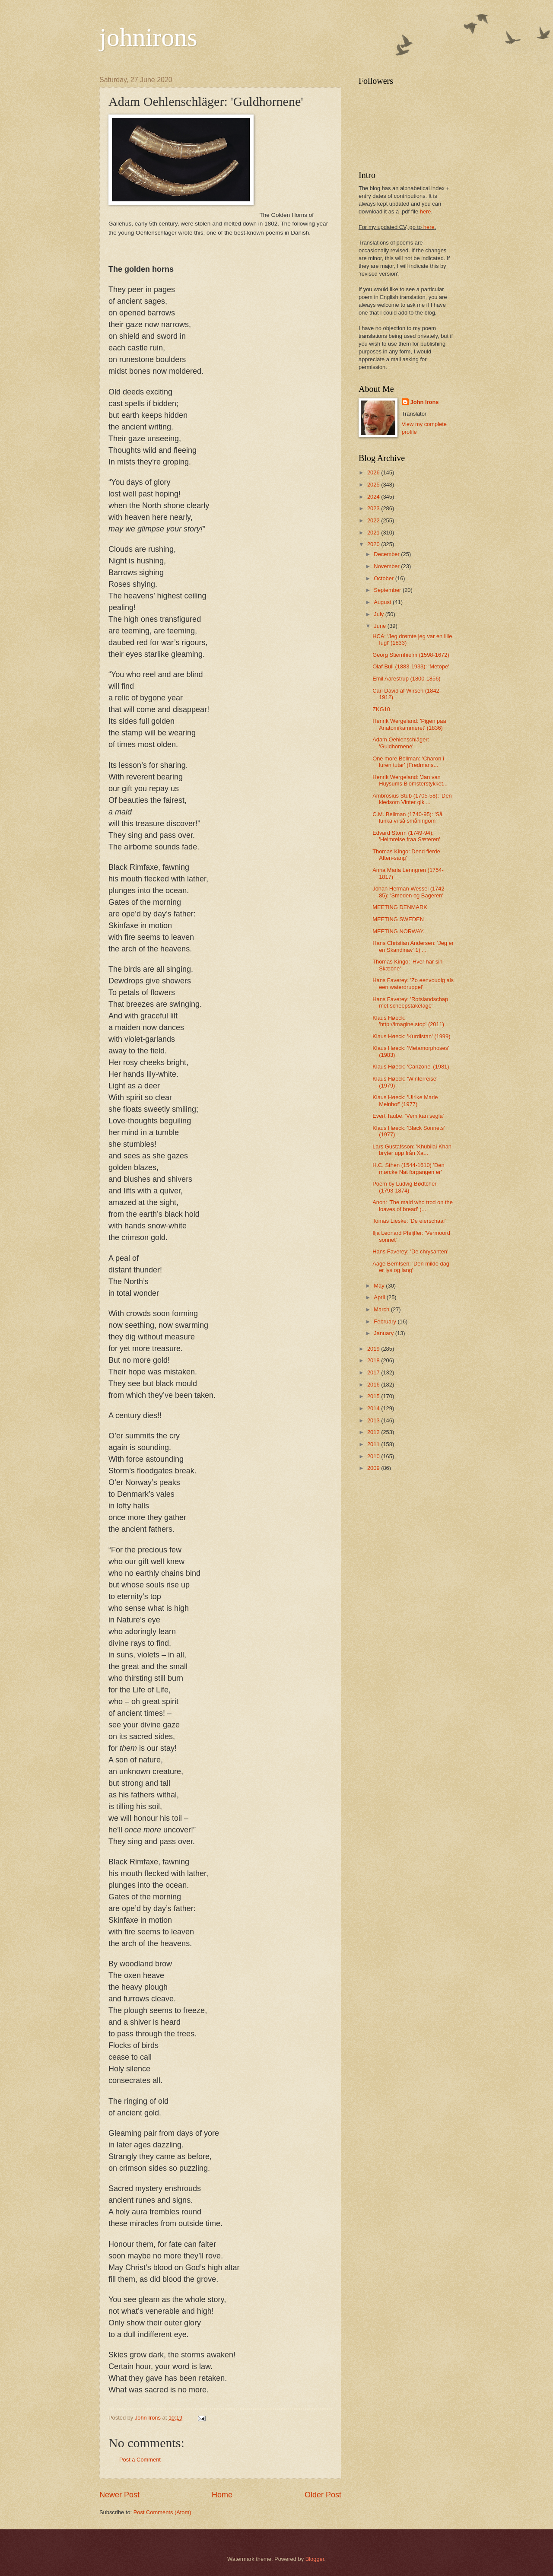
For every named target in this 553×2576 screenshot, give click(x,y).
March (382, 1309)
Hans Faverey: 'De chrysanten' (410, 1251)
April (380, 1297)
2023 (374, 508)
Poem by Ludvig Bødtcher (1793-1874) (404, 1186)
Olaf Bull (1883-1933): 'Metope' (410, 666)
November (387, 566)
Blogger (314, 2559)
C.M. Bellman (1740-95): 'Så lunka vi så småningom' (407, 817)
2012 (374, 1432)
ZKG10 (381, 709)
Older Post (323, 2494)
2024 (374, 496)
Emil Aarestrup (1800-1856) (406, 678)
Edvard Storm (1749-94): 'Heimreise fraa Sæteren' (406, 836)
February (385, 1321)
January (384, 1333)
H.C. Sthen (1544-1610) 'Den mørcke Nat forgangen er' (408, 1168)
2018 (374, 1360)
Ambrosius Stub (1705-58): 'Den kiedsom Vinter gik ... (412, 798)
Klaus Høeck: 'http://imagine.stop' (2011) (408, 1020)
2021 (374, 532)
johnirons (148, 37)
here (425, 211)
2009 (374, 1468)
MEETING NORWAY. (398, 931)
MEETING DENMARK (399, 907)
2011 (374, 1444)
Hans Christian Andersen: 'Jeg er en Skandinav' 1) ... (413, 946)
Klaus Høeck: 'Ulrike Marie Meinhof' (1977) (405, 1100)
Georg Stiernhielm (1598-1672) (410, 655)
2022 (374, 520)
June (381, 626)
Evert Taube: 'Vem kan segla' (408, 1116)
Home (222, 2494)
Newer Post (119, 2494)
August (383, 602)
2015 (374, 1396)
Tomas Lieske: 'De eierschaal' (409, 1221)
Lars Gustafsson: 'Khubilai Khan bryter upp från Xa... (411, 1149)
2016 (374, 1384)
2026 (374, 472)
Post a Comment (140, 2459)
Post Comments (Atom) (162, 2512)
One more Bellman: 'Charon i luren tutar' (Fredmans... (408, 761)
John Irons (424, 402)
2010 (374, 1456)
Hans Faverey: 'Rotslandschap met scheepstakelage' (410, 1002)
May (380, 1285)
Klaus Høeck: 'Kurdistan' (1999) (411, 1036)
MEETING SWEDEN (398, 919)
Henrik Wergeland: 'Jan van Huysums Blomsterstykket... (410, 780)
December (387, 554)
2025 (374, 484)
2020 (374, 544)
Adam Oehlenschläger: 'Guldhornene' (400, 742)
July (379, 614)
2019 (374, 1348)
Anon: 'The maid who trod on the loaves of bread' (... (412, 1205)
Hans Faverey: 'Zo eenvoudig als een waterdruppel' (413, 983)
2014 (374, 1408)
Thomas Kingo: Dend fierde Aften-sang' (406, 854)
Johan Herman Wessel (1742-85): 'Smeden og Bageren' (409, 891)
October (384, 578)
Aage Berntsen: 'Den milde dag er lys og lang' (410, 1266)
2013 (374, 1420)
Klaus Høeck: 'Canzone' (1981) (410, 1066)
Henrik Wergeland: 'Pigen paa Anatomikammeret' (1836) (409, 724)
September (388, 590)
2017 (374, 1372)
